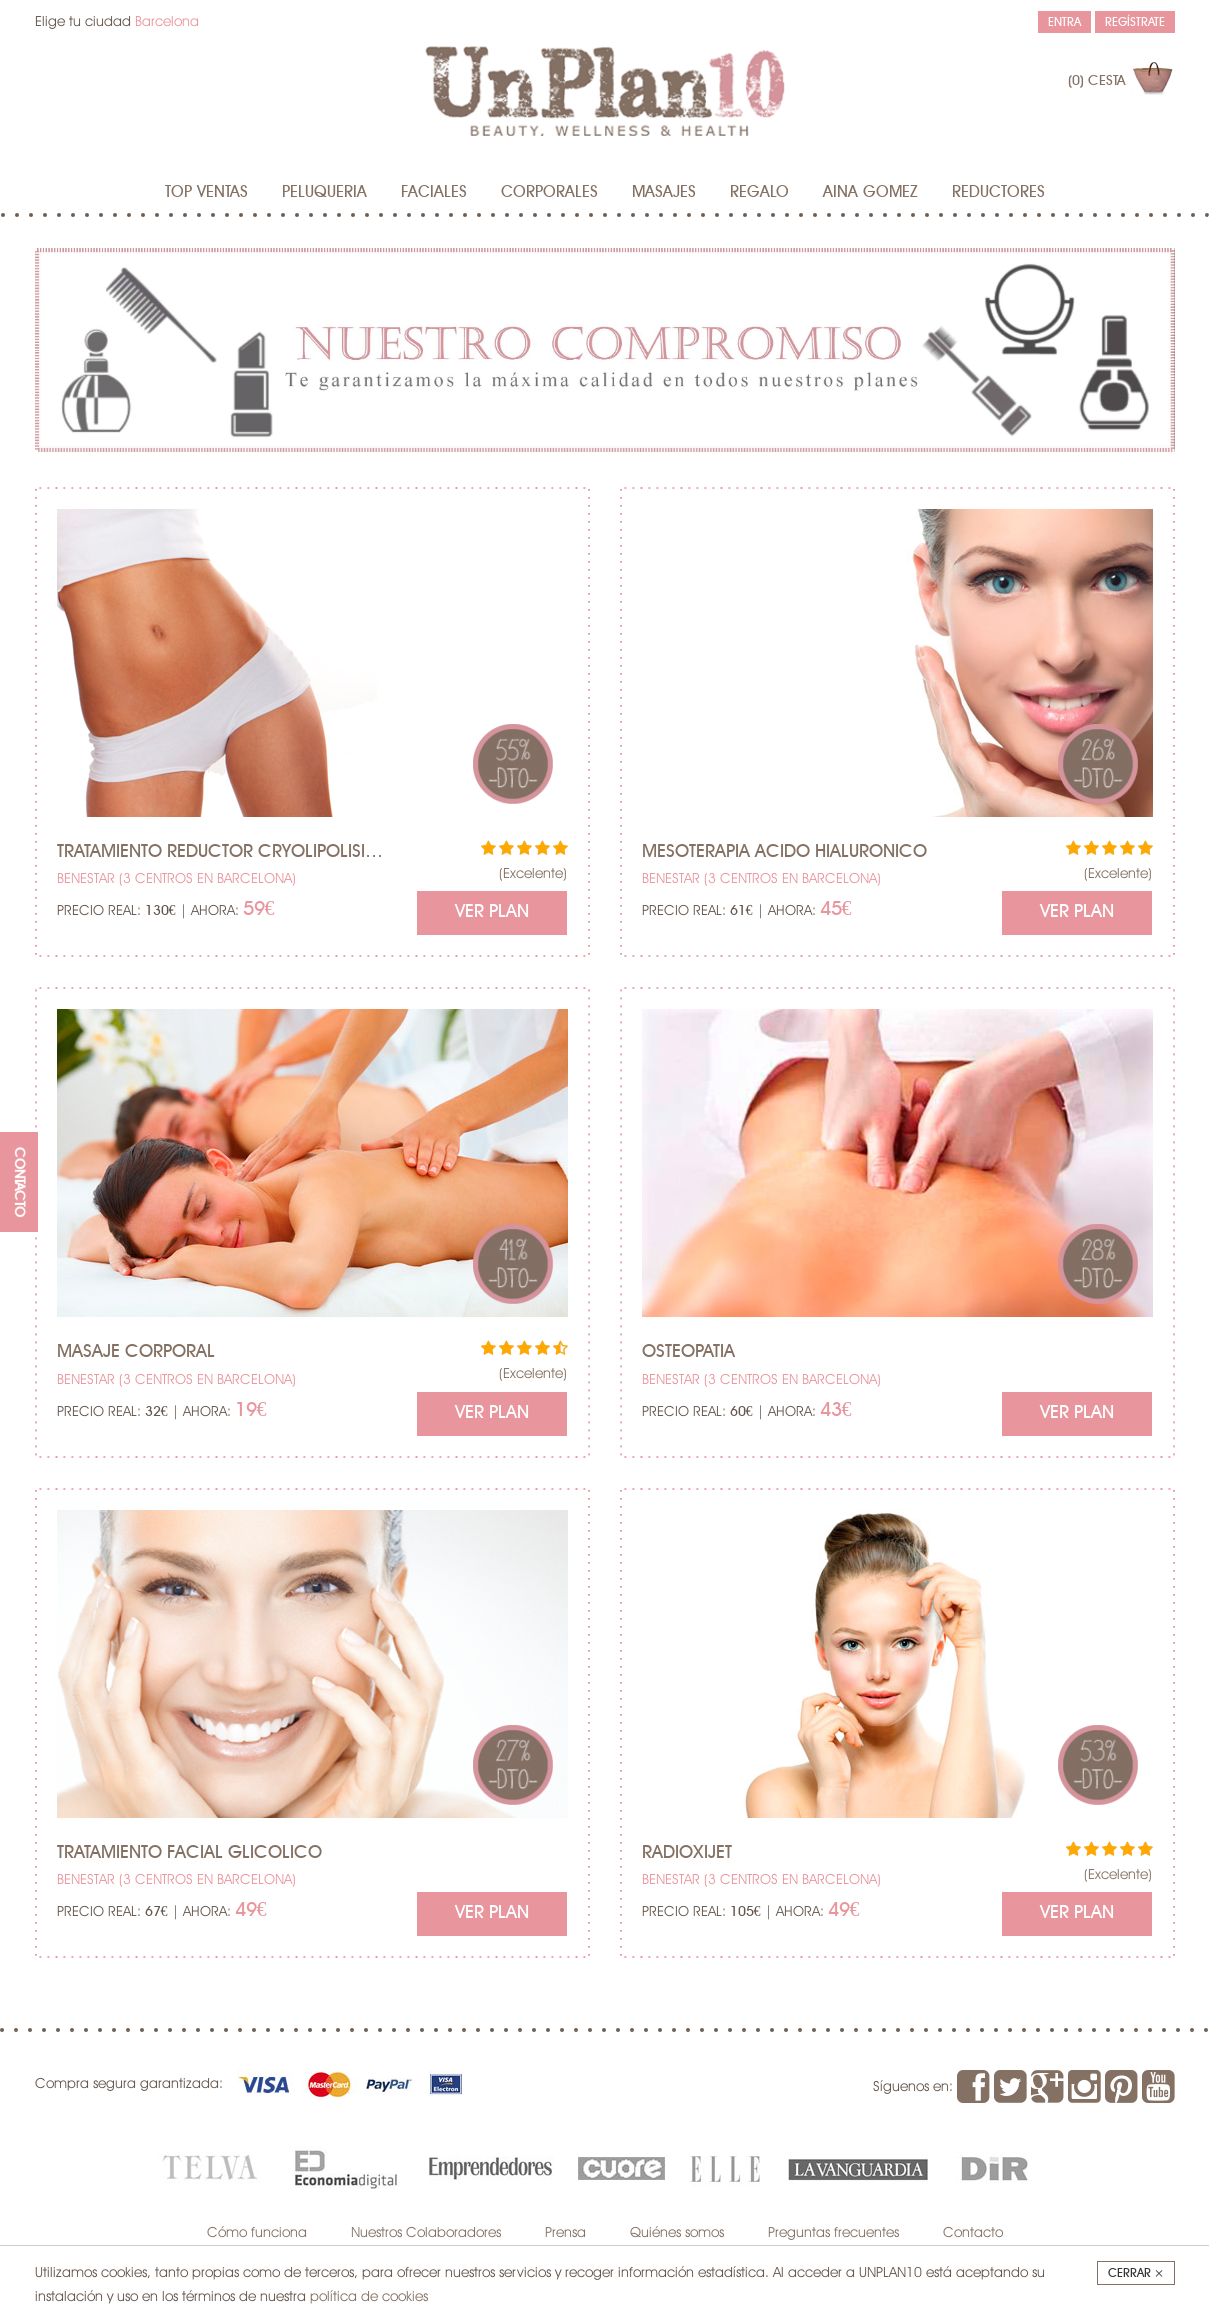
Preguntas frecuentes (833, 2232)
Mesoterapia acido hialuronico (784, 852)
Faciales (434, 192)
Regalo (759, 192)
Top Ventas (206, 192)
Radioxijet (687, 1853)
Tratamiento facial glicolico (189, 1853)
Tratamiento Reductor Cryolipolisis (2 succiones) (222, 852)
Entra (1064, 22)
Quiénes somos (677, 2232)
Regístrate (1135, 22)
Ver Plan (492, 912)
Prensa (565, 2232)
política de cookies (369, 2296)
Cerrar (1136, 2273)
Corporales (549, 192)
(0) (1096, 81)
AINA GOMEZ (870, 192)
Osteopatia (688, 1352)
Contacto (973, 2232)
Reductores (998, 192)
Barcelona (167, 21)
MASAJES (664, 192)
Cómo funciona (257, 2232)
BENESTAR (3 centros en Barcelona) (176, 878)
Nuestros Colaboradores (426, 2232)
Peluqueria (324, 192)
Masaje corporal (136, 1352)
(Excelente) (533, 873)
